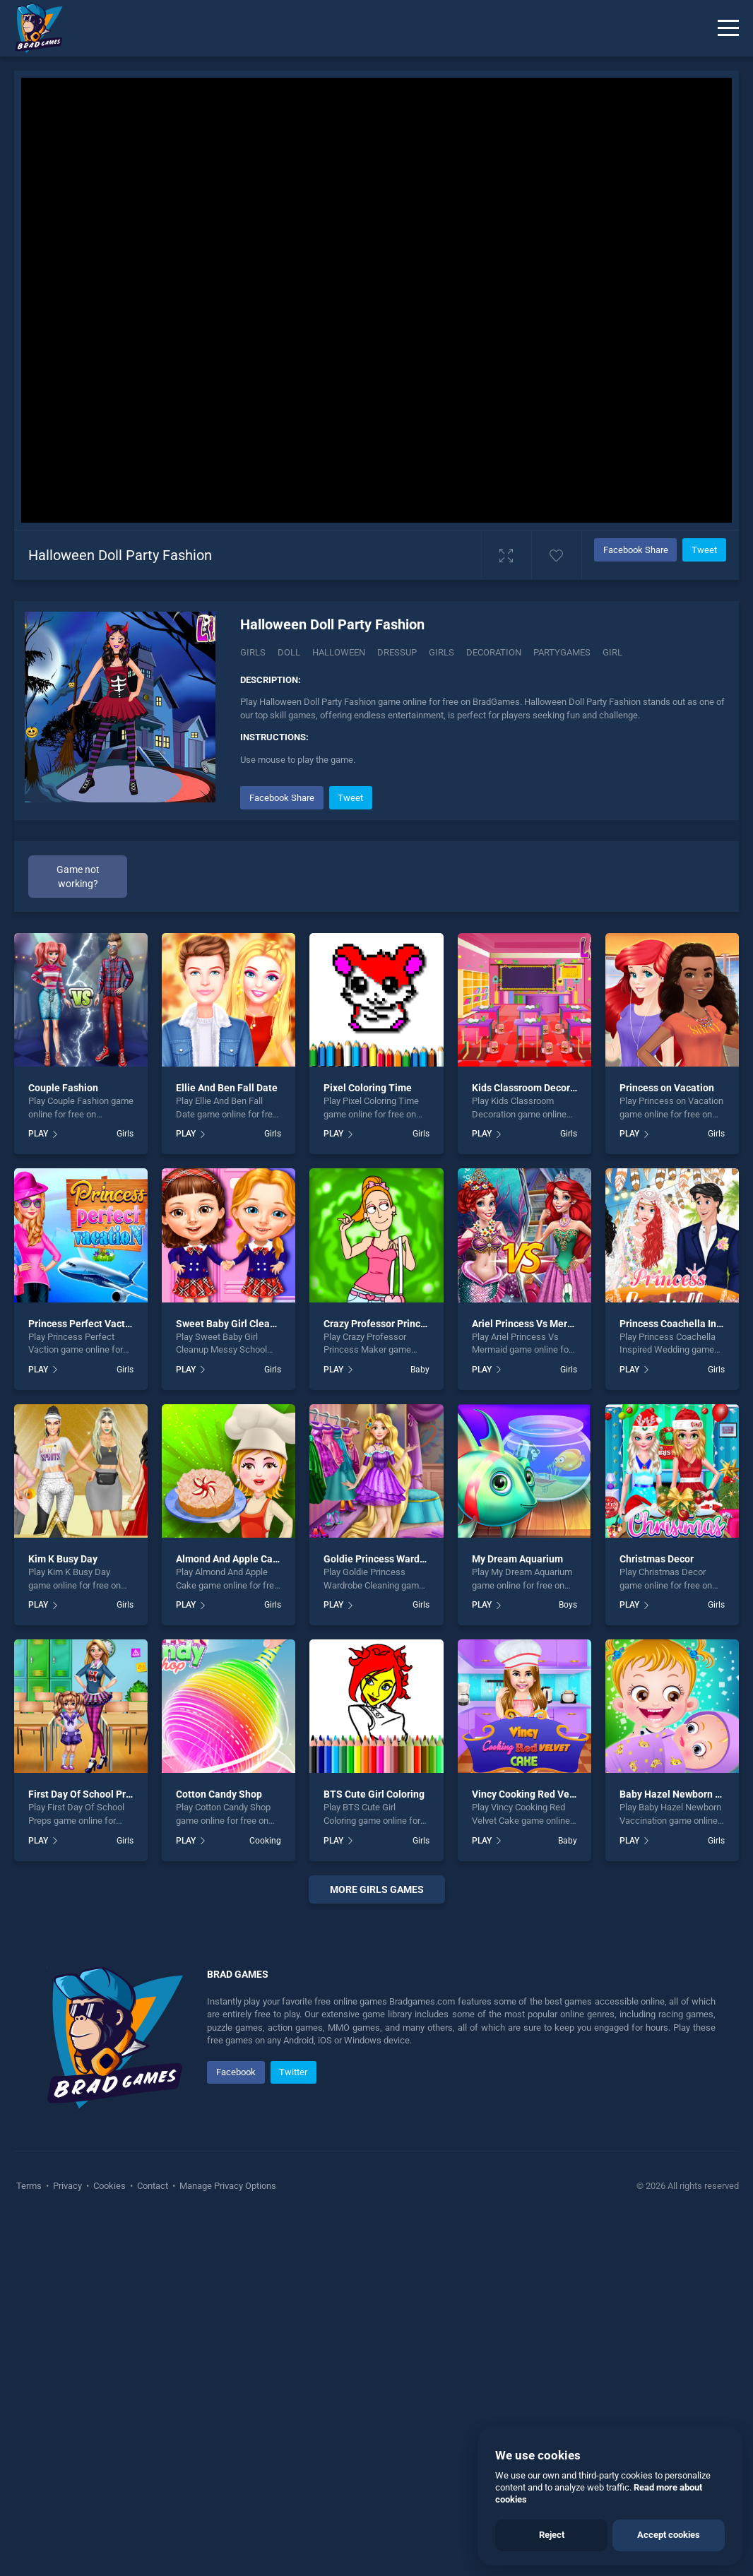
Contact (152, 2541)
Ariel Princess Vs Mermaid (531, 1323)
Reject (551, 2534)
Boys (568, 1605)
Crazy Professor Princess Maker (395, 1323)
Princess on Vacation (666, 1087)
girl (612, 652)
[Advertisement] (376, 2095)
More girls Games (377, 1889)
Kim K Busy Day (62, 1559)
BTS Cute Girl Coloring (374, 1794)
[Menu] (728, 28)
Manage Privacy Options (226, 2541)
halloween (338, 652)
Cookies (109, 2541)
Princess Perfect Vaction (83, 1323)
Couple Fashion (63, 1087)
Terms (30, 2541)
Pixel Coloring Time (368, 1087)
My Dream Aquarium (517, 1559)
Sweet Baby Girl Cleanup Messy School (263, 1323)
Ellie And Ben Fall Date (227, 1087)
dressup (397, 652)
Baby (419, 1370)
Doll (289, 652)
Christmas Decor (656, 1559)
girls (441, 652)
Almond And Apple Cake (229, 1559)
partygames (562, 652)
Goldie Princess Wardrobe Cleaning (403, 1559)
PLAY (38, 1134)
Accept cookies (668, 2534)
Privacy (67, 2541)
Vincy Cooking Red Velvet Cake (541, 1794)
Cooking (265, 1841)
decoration (493, 652)
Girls (253, 652)
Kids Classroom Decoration (532, 1087)
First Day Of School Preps (85, 1794)
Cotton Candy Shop (219, 1794)
